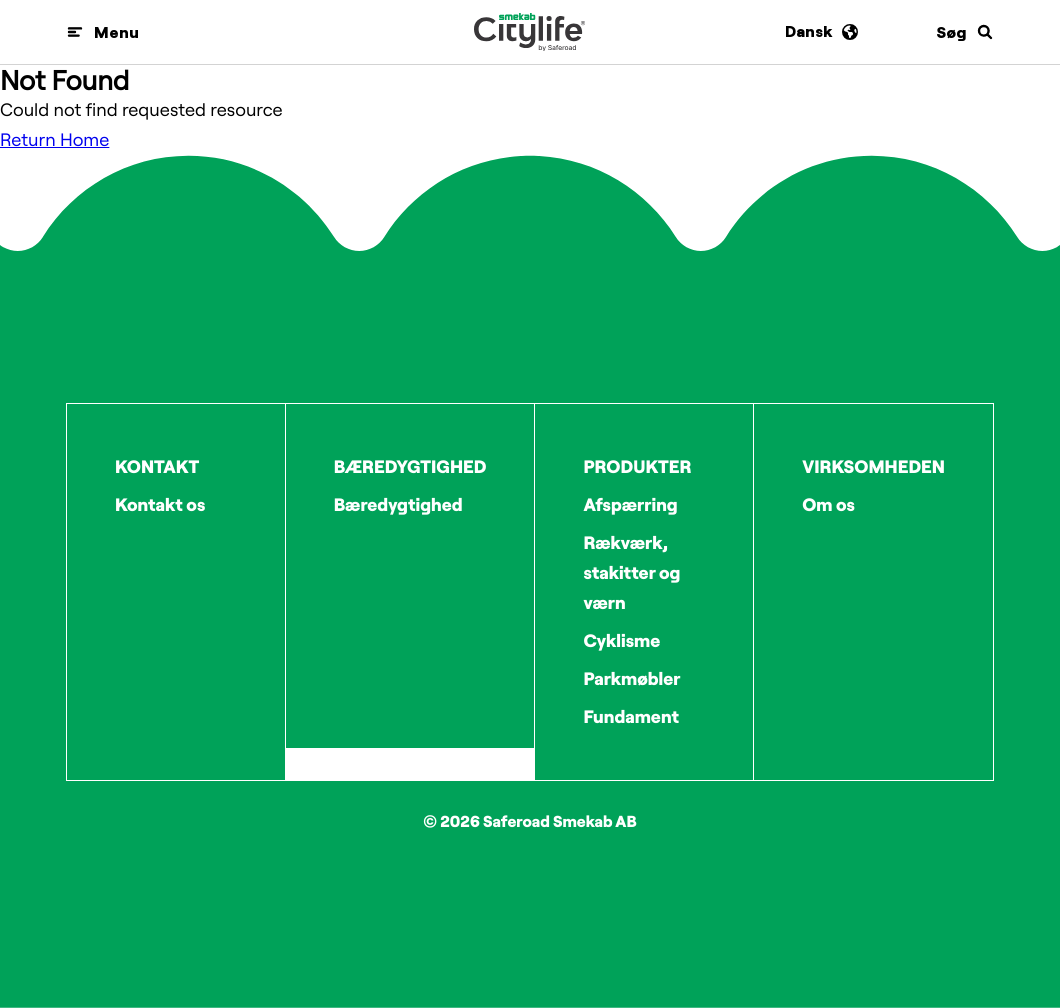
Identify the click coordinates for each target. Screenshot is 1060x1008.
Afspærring (630, 504)
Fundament (631, 716)
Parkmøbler (631, 678)
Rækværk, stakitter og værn (631, 572)
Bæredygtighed (398, 504)
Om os (828, 504)
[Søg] (965, 32)
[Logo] (529, 32)
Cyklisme (621, 640)
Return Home (54, 139)
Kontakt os (160, 504)
